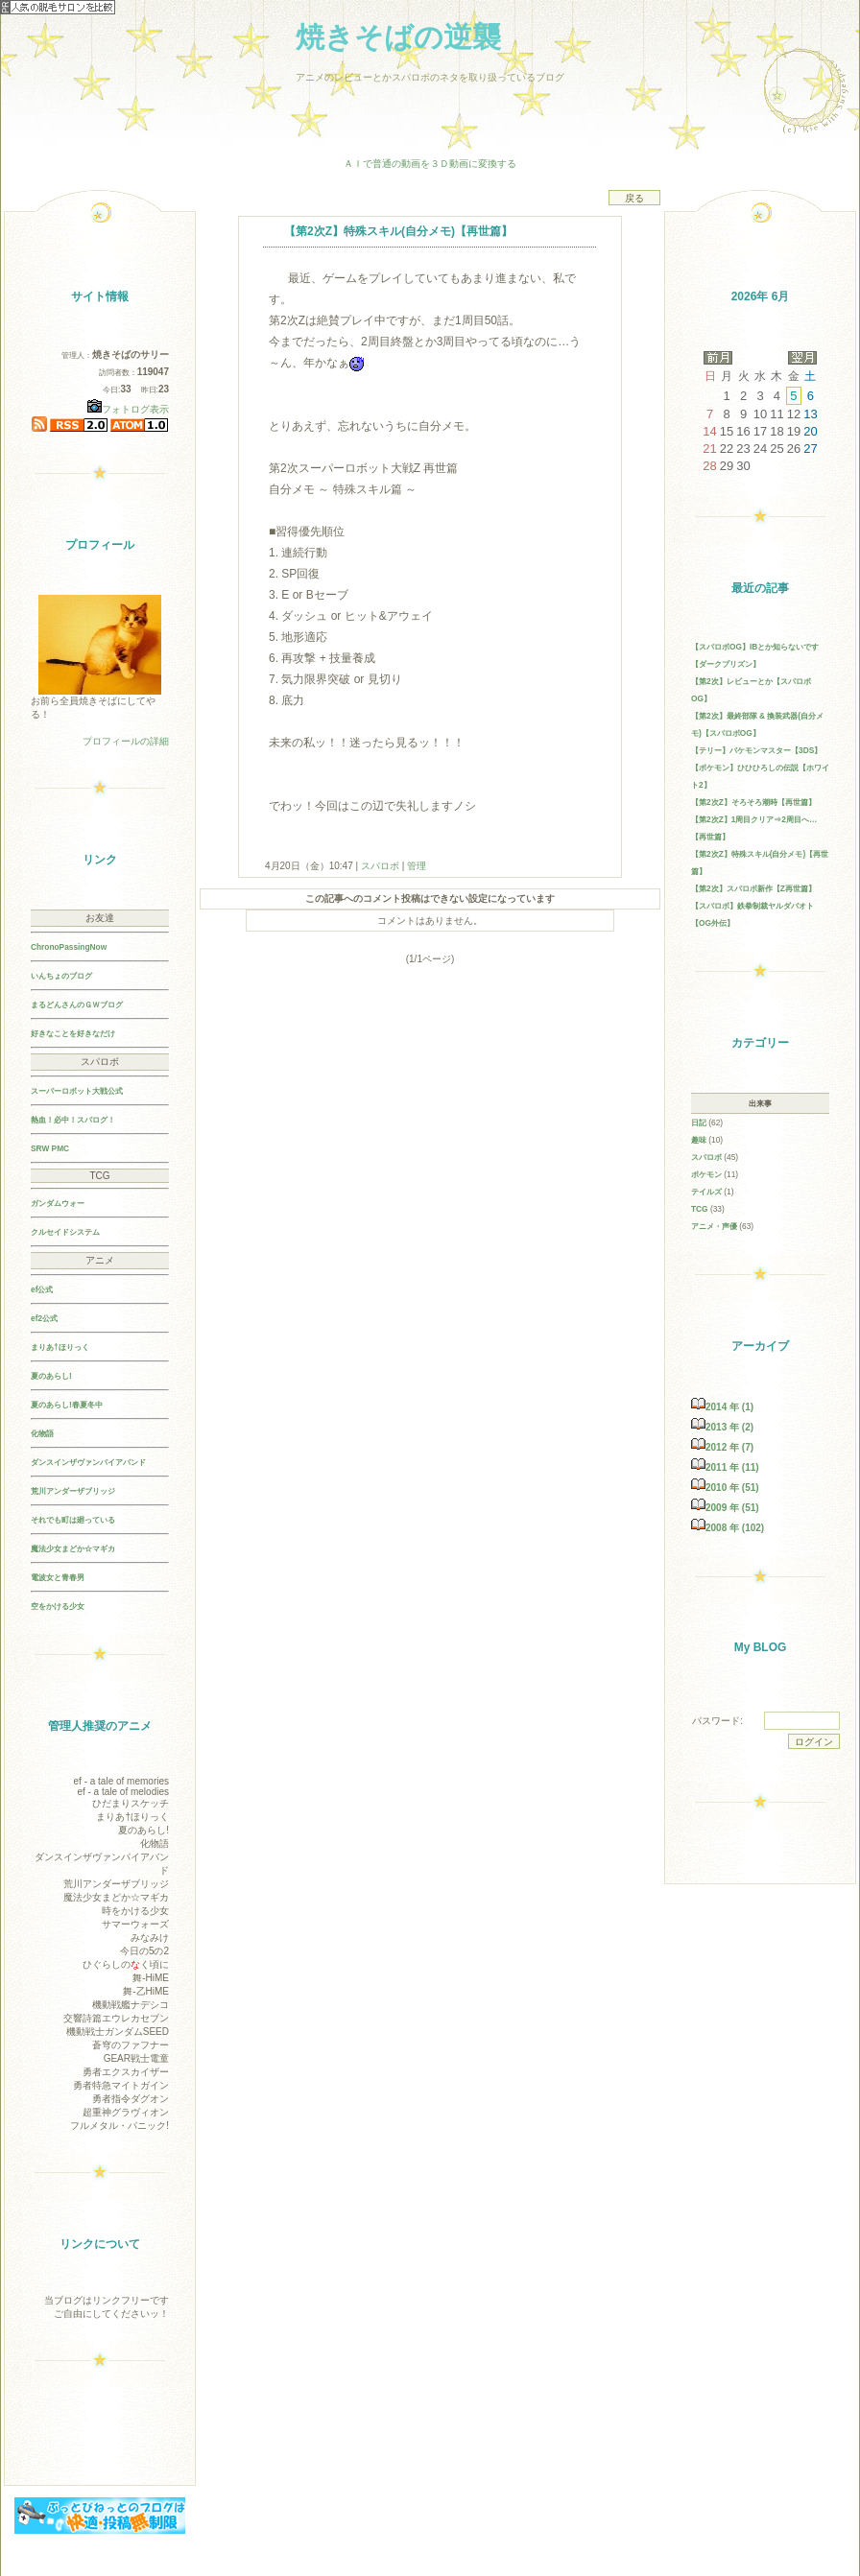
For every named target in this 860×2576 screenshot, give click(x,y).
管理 (416, 866)
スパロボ (380, 866)
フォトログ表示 (128, 409)
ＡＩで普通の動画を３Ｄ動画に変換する (430, 163)
